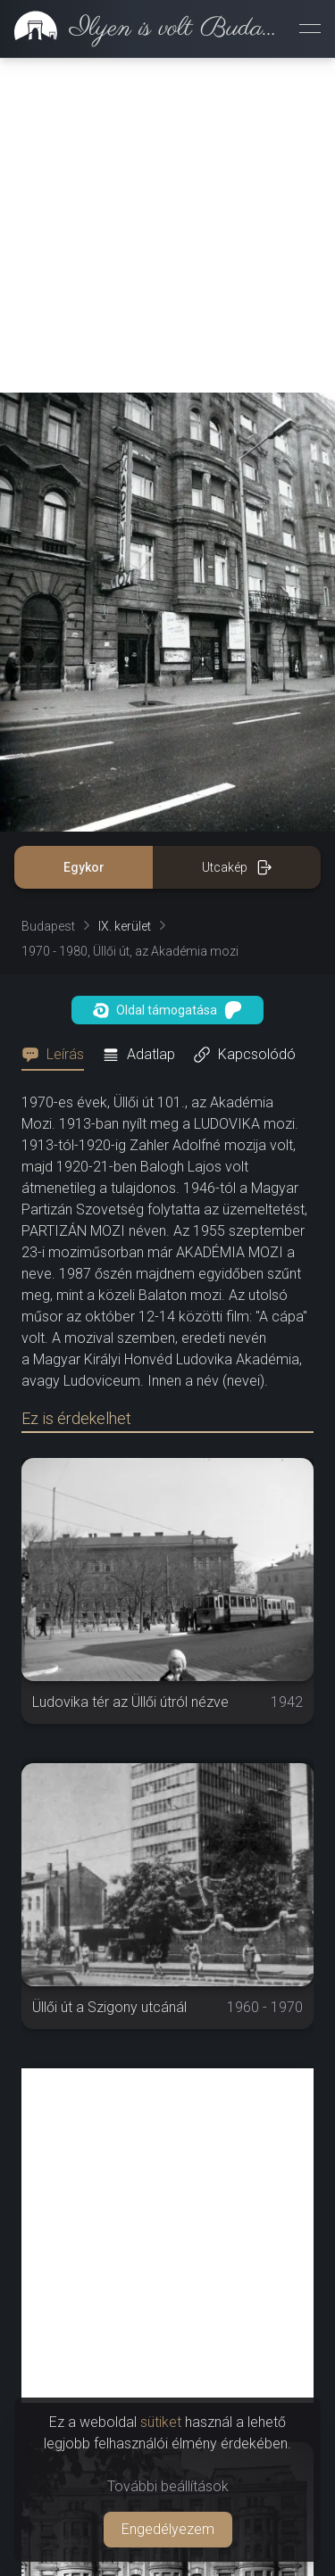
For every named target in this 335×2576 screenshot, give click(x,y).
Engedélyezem (167, 2529)
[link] (142, 28)
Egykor (84, 867)
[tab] (58, 1055)
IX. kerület (124, 926)
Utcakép (237, 867)
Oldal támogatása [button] (167, 1010)
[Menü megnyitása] (310, 28)
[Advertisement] (167, 225)
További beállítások (168, 2486)
